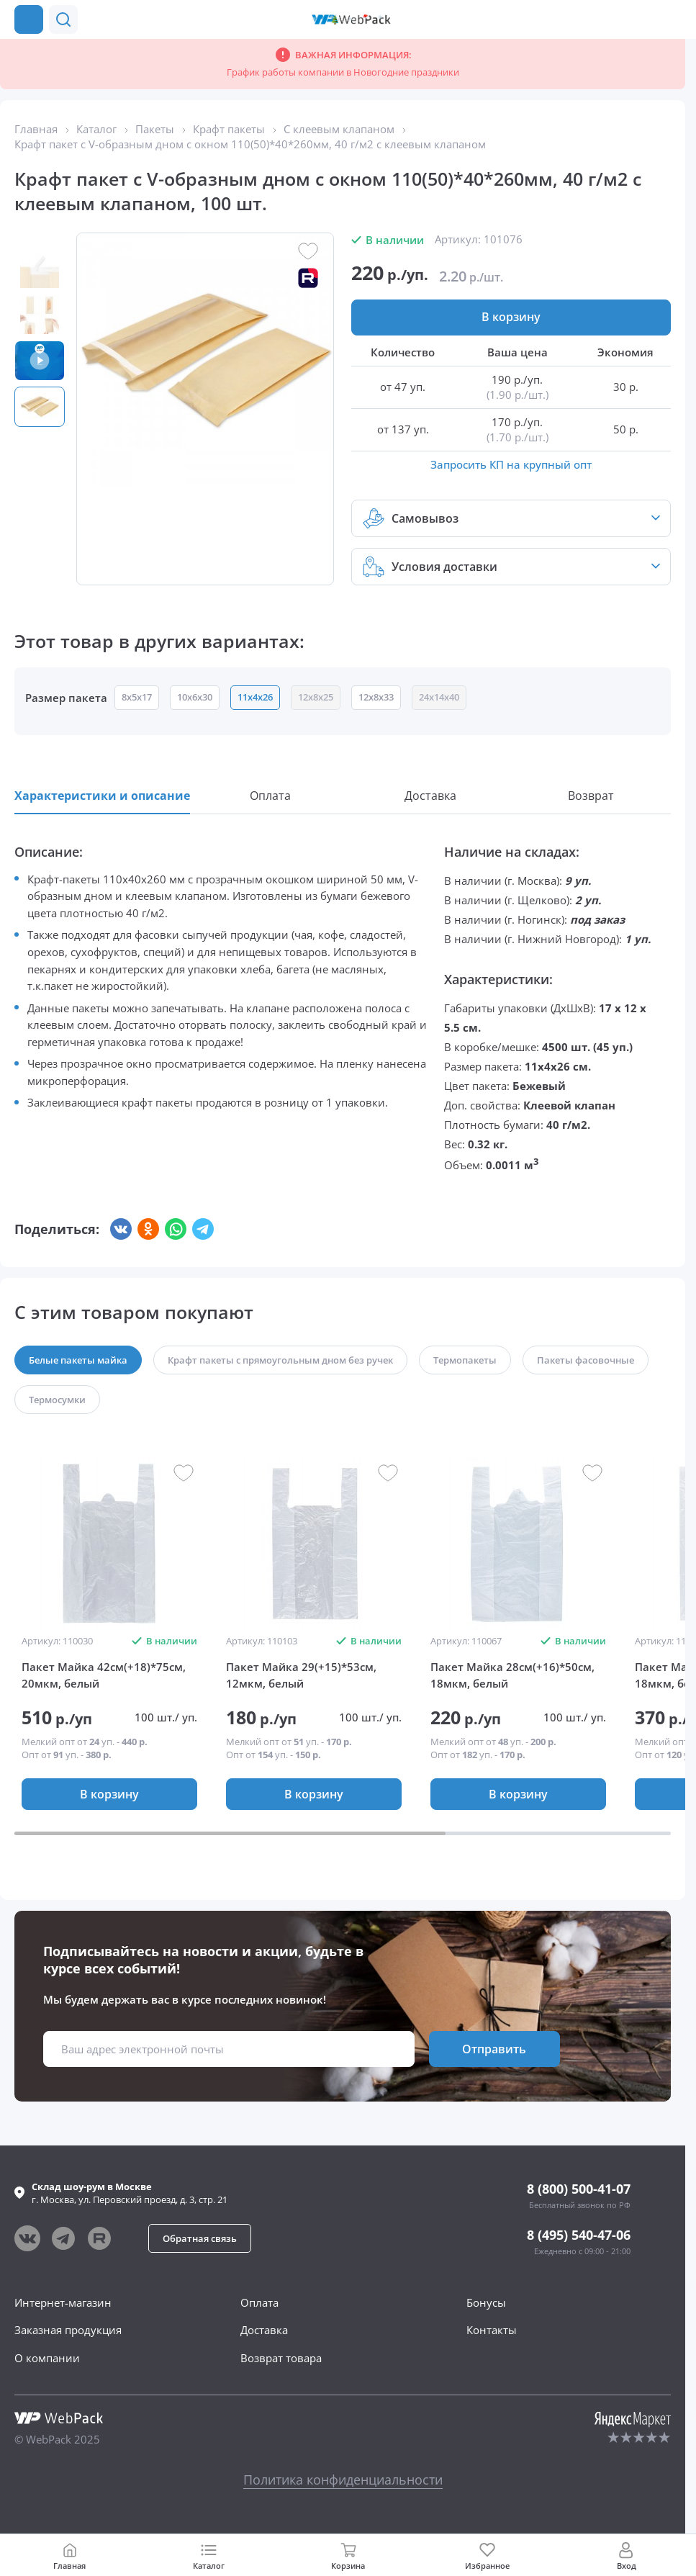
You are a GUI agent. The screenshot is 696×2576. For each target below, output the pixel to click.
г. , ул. (129, 2193)
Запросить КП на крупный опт (511, 464)
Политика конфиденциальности (343, 2479)
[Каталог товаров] (28, 19)
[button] (644, 19)
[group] (109, 1544)
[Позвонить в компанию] (673, 19)
